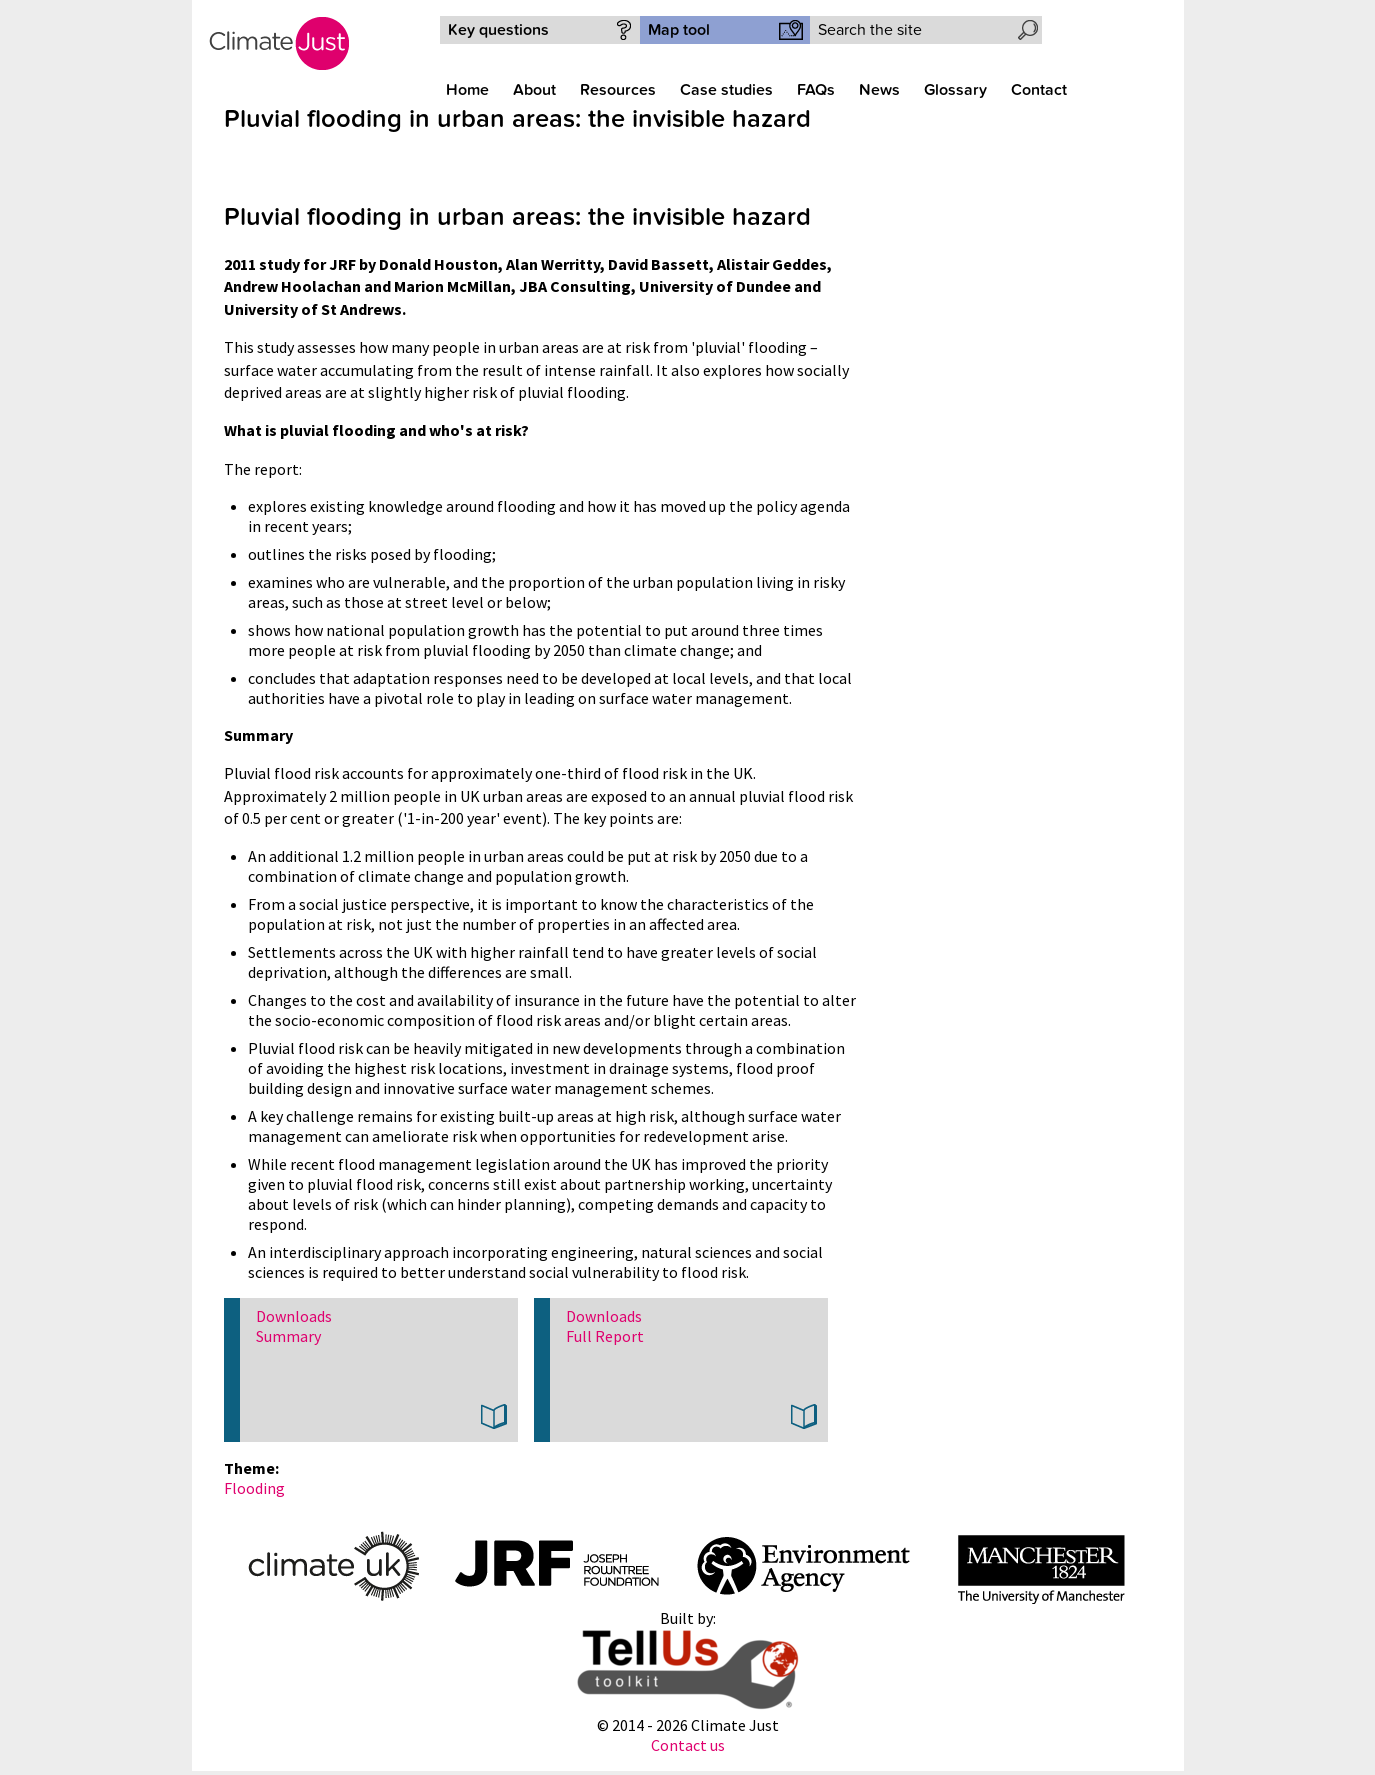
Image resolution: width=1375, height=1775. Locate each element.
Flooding (254, 1488)
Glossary (955, 90)
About (534, 90)
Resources (618, 90)
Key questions (498, 30)
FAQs (816, 90)
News (879, 90)
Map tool (679, 30)
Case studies (726, 90)
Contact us (688, 1745)
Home (467, 90)
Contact (1039, 90)
